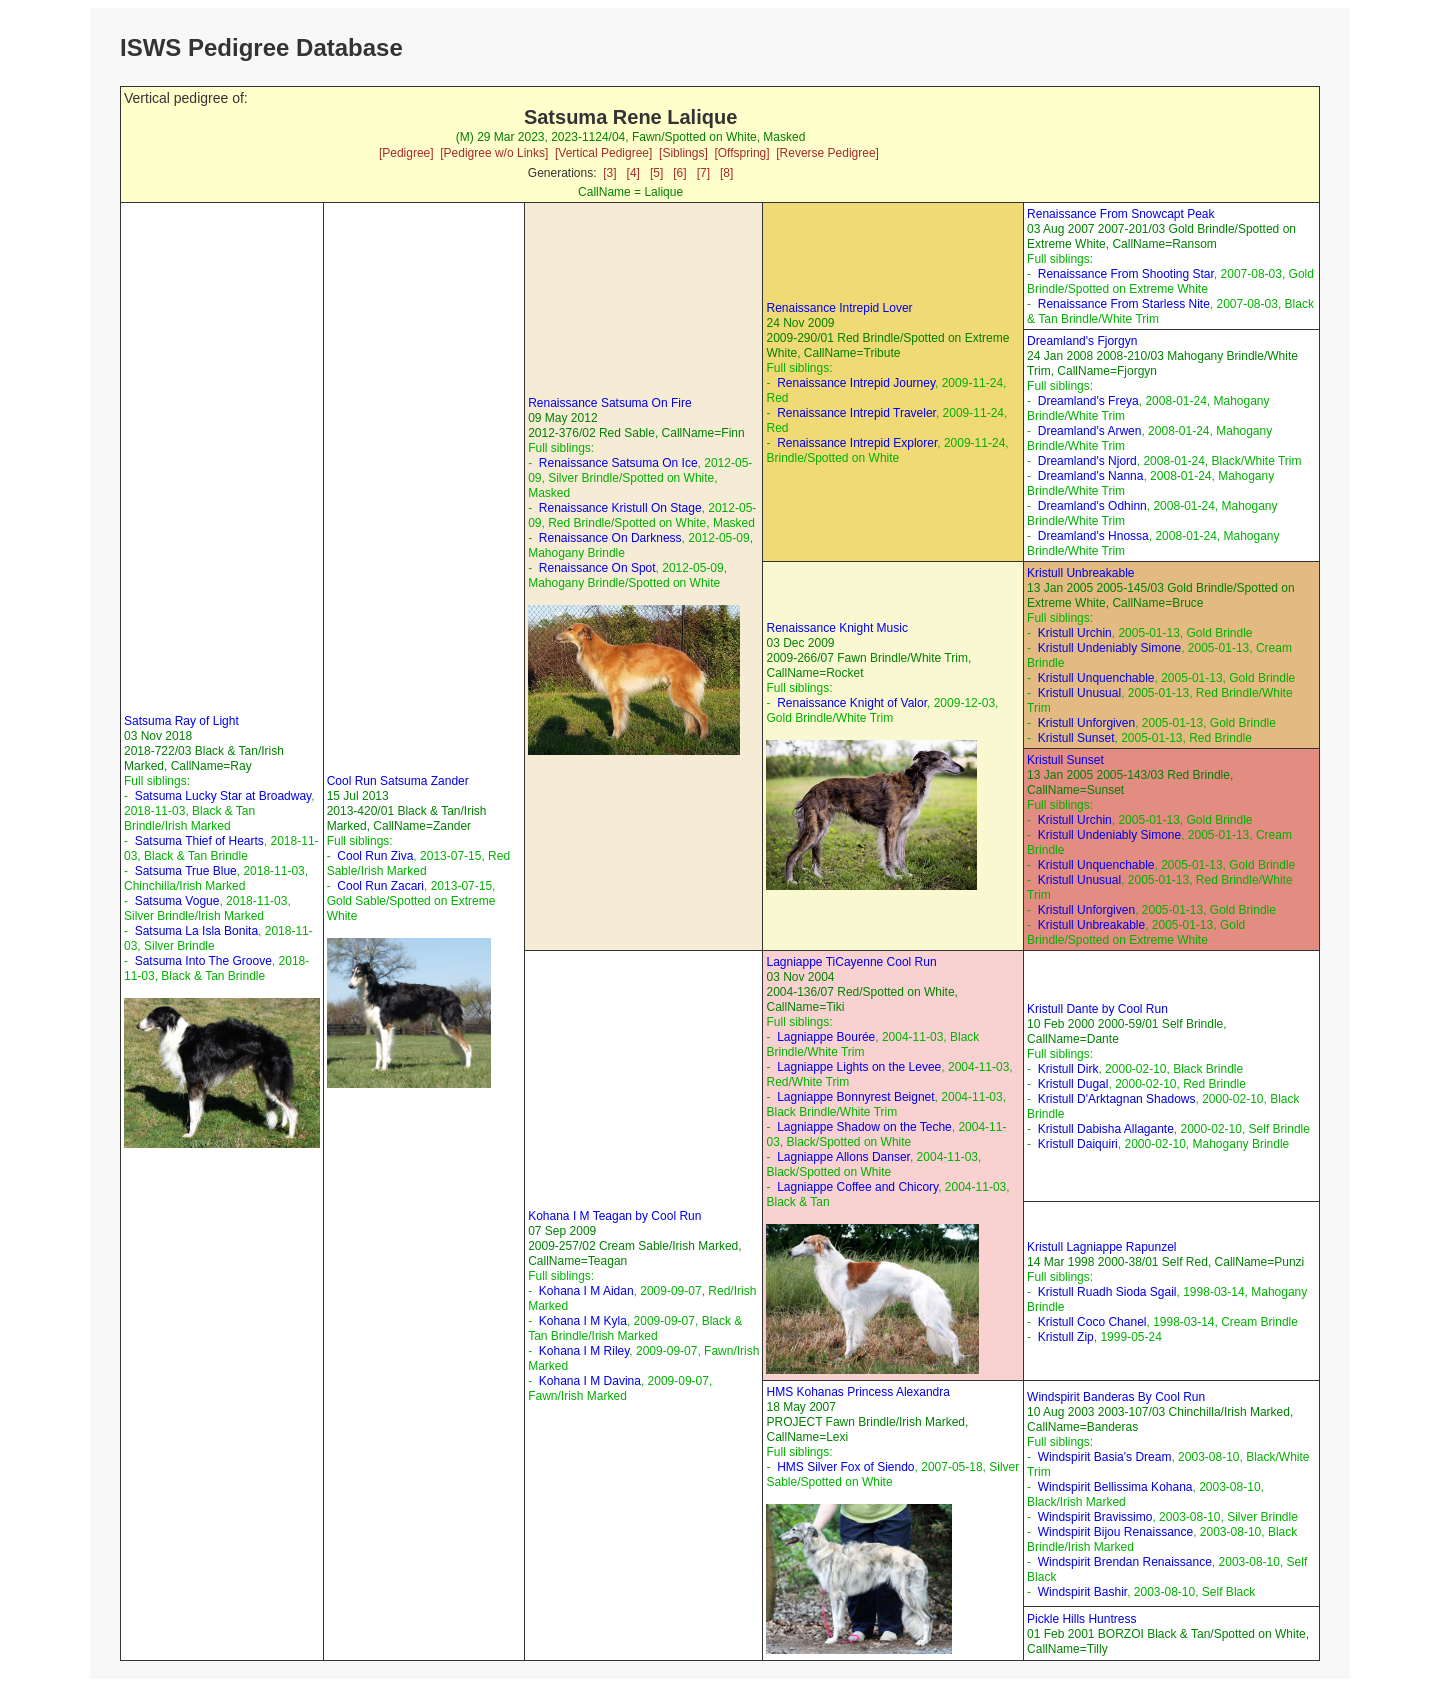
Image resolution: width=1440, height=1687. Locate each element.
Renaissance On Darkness (610, 538)
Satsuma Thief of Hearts (199, 841)
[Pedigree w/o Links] (494, 153)
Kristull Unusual (1079, 693)
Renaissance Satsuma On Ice (618, 463)
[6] (679, 173)
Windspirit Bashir (1082, 1592)
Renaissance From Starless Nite (1124, 304)
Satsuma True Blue (186, 871)
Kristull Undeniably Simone (1109, 648)
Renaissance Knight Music (836, 628)
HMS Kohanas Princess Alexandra (857, 1392)
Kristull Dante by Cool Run (1097, 1009)
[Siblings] (683, 153)
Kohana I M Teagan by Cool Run (614, 1216)
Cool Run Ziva (375, 856)
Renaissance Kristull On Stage (620, 508)
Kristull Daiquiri (1078, 1144)
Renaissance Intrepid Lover (839, 308)
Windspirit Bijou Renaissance (1115, 1532)
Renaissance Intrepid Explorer (857, 443)
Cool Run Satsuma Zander (398, 781)
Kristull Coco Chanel (1092, 1322)
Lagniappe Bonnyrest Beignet (855, 1097)
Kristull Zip (1066, 1337)
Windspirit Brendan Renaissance (1125, 1562)
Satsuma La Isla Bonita (196, 931)
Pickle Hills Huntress (1081, 1619)
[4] (633, 173)
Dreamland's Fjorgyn (1082, 341)
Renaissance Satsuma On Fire (609, 403)
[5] (656, 173)
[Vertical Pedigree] (603, 153)
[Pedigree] (406, 153)
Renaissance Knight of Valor (852, 703)
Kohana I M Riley (584, 1351)
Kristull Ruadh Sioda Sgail (1107, 1292)
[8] (726, 173)
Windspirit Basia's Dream (1105, 1457)
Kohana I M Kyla (583, 1321)
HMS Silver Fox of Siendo (845, 1467)
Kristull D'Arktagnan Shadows (1117, 1099)
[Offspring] (741, 153)
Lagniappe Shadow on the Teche (864, 1127)
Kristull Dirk (1068, 1069)
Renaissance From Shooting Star (1126, 274)
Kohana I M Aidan (586, 1291)
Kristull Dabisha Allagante (1106, 1129)
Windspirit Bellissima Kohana (1115, 1487)
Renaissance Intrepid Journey (856, 383)
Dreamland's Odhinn (1092, 506)
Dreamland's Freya (1088, 401)
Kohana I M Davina (590, 1381)
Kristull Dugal (1073, 1084)
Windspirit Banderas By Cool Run (1116, 1397)
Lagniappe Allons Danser (843, 1157)
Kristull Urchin (1075, 633)
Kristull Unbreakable (1080, 573)
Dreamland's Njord (1087, 461)
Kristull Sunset (1076, 738)
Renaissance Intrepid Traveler (856, 413)
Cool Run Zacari (380, 886)
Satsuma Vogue (177, 901)
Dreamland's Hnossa (1093, 536)
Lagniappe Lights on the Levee (859, 1067)
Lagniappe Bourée (826, 1037)
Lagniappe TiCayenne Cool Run (851, 962)
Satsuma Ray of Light (181, 721)
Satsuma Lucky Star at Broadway (223, 796)
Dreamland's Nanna (1091, 476)
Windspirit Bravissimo (1095, 1517)
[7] (703, 173)
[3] (609, 173)
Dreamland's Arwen (1090, 431)
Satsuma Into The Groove (203, 961)
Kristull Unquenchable (1096, 678)
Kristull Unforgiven (1086, 723)
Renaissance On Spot (597, 568)
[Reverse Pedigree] (827, 153)
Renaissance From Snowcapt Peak (1120, 214)
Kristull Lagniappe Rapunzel (1101, 1247)
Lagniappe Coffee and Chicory (857, 1187)
